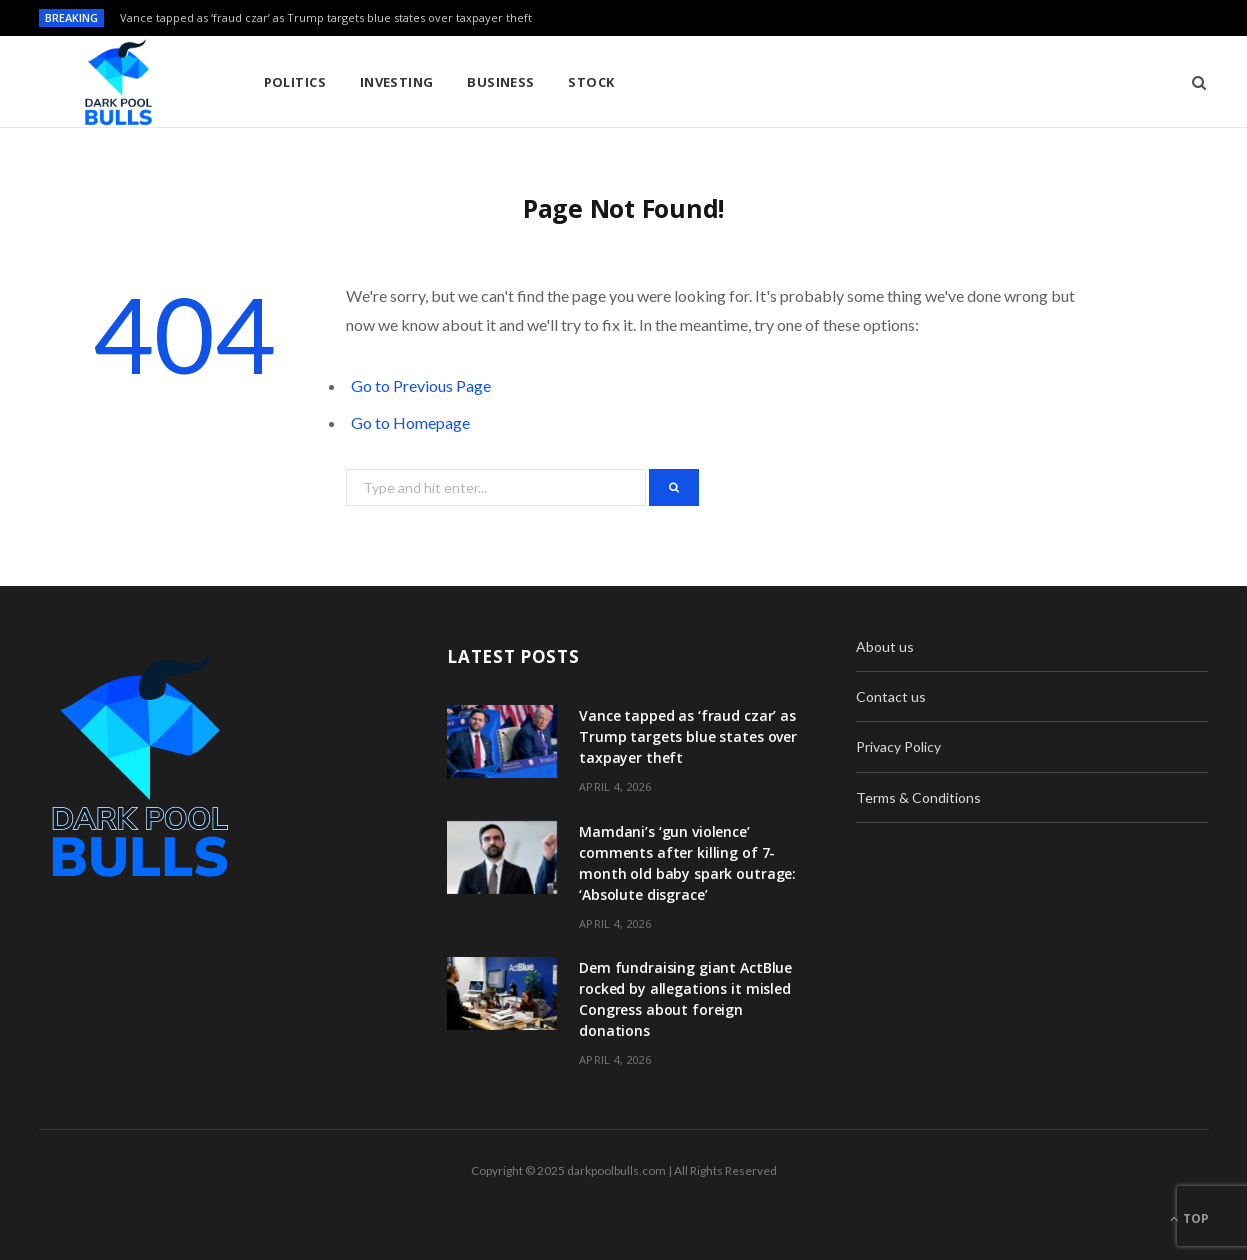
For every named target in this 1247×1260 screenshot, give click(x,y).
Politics (295, 82)
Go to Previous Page (421, 385)
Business (501, 82)
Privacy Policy (898, 746)
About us (885, 646)
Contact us (891, 696)
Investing (397, 82)
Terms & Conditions (918, 797)
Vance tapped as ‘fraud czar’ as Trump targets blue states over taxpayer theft (326, 18)
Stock (591, 82)
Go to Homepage (410, 422)
